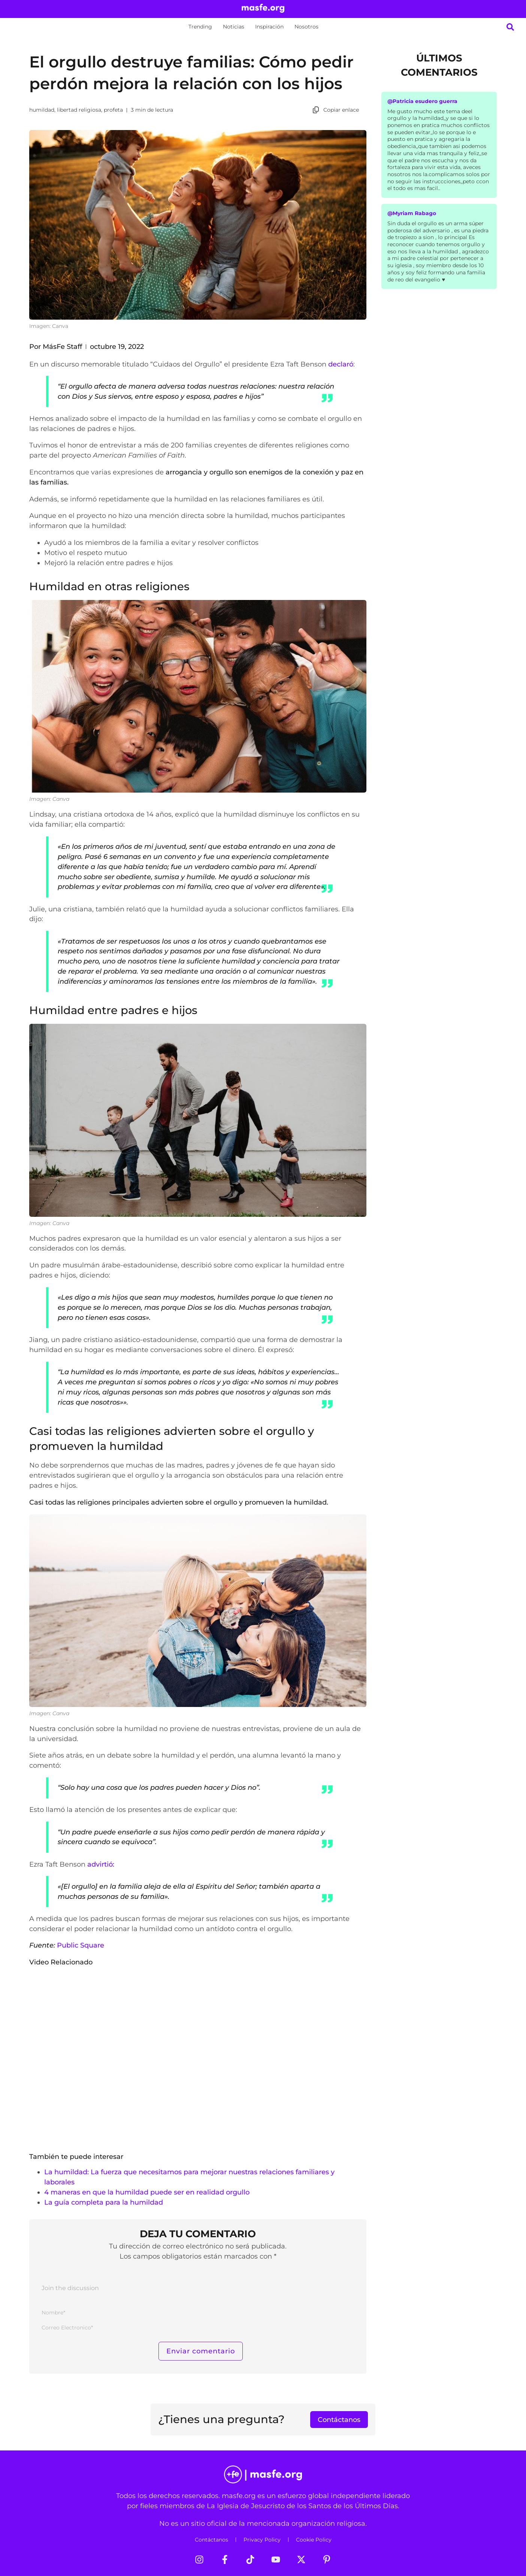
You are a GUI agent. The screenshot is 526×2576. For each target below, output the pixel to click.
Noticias (233, 26)
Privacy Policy (262, 2539)
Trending (200, 26)
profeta (113, 109)
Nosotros (306, 26)
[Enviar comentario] (200, 2351)
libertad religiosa (79, 109)
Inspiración (269, 26)
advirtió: (100, 1864)
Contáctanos (211, 2539)
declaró (340, 364)
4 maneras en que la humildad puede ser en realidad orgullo (147, 2192)
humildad (41, 109)
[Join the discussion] (198, 2289)
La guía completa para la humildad (103, 2202)
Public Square (80, 1945)
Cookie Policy (314, 2539)
